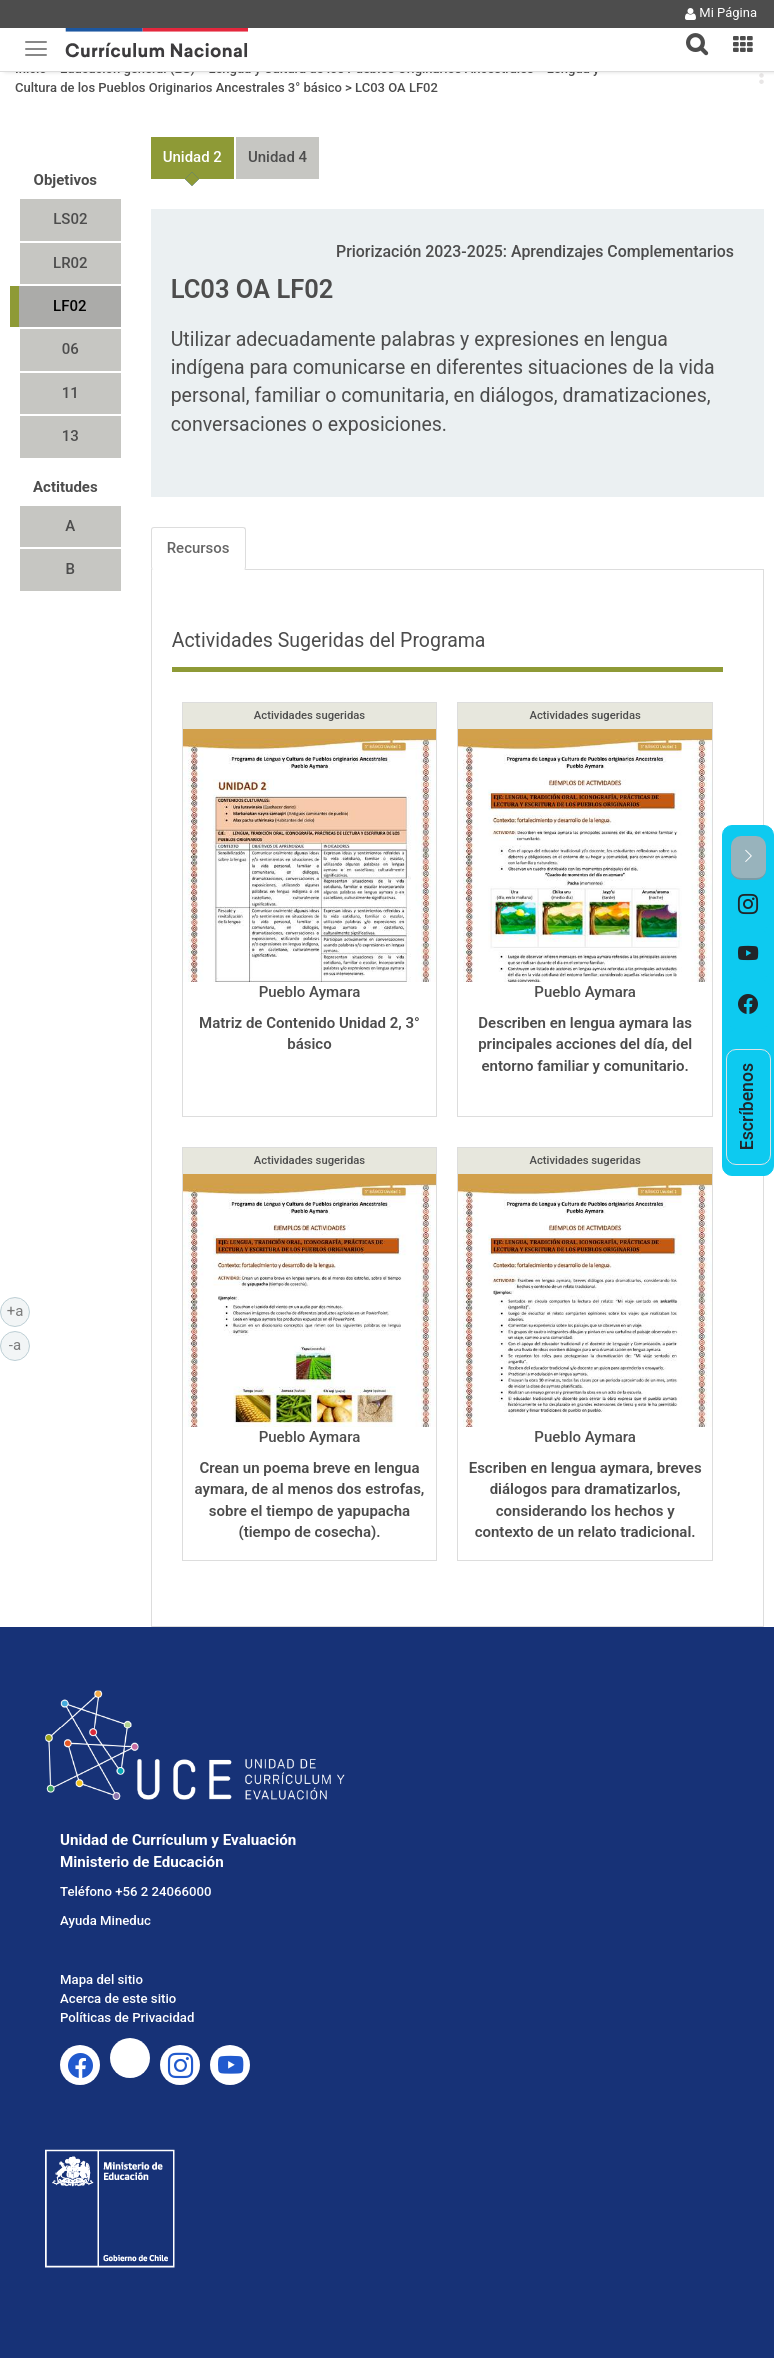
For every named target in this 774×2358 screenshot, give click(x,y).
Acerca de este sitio (118, 1998)
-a (19, 1344)
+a (18, 1310)
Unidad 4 (277, 157)
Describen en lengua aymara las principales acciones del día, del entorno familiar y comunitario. (585, 1044)
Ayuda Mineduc (105, 1920)
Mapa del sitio (101, 1979)
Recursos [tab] (198, 548)
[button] (689, 32)
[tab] (689, 32)
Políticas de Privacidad (127, 2017)
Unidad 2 (192, 157)
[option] (748, 905)
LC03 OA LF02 (396, 87)
